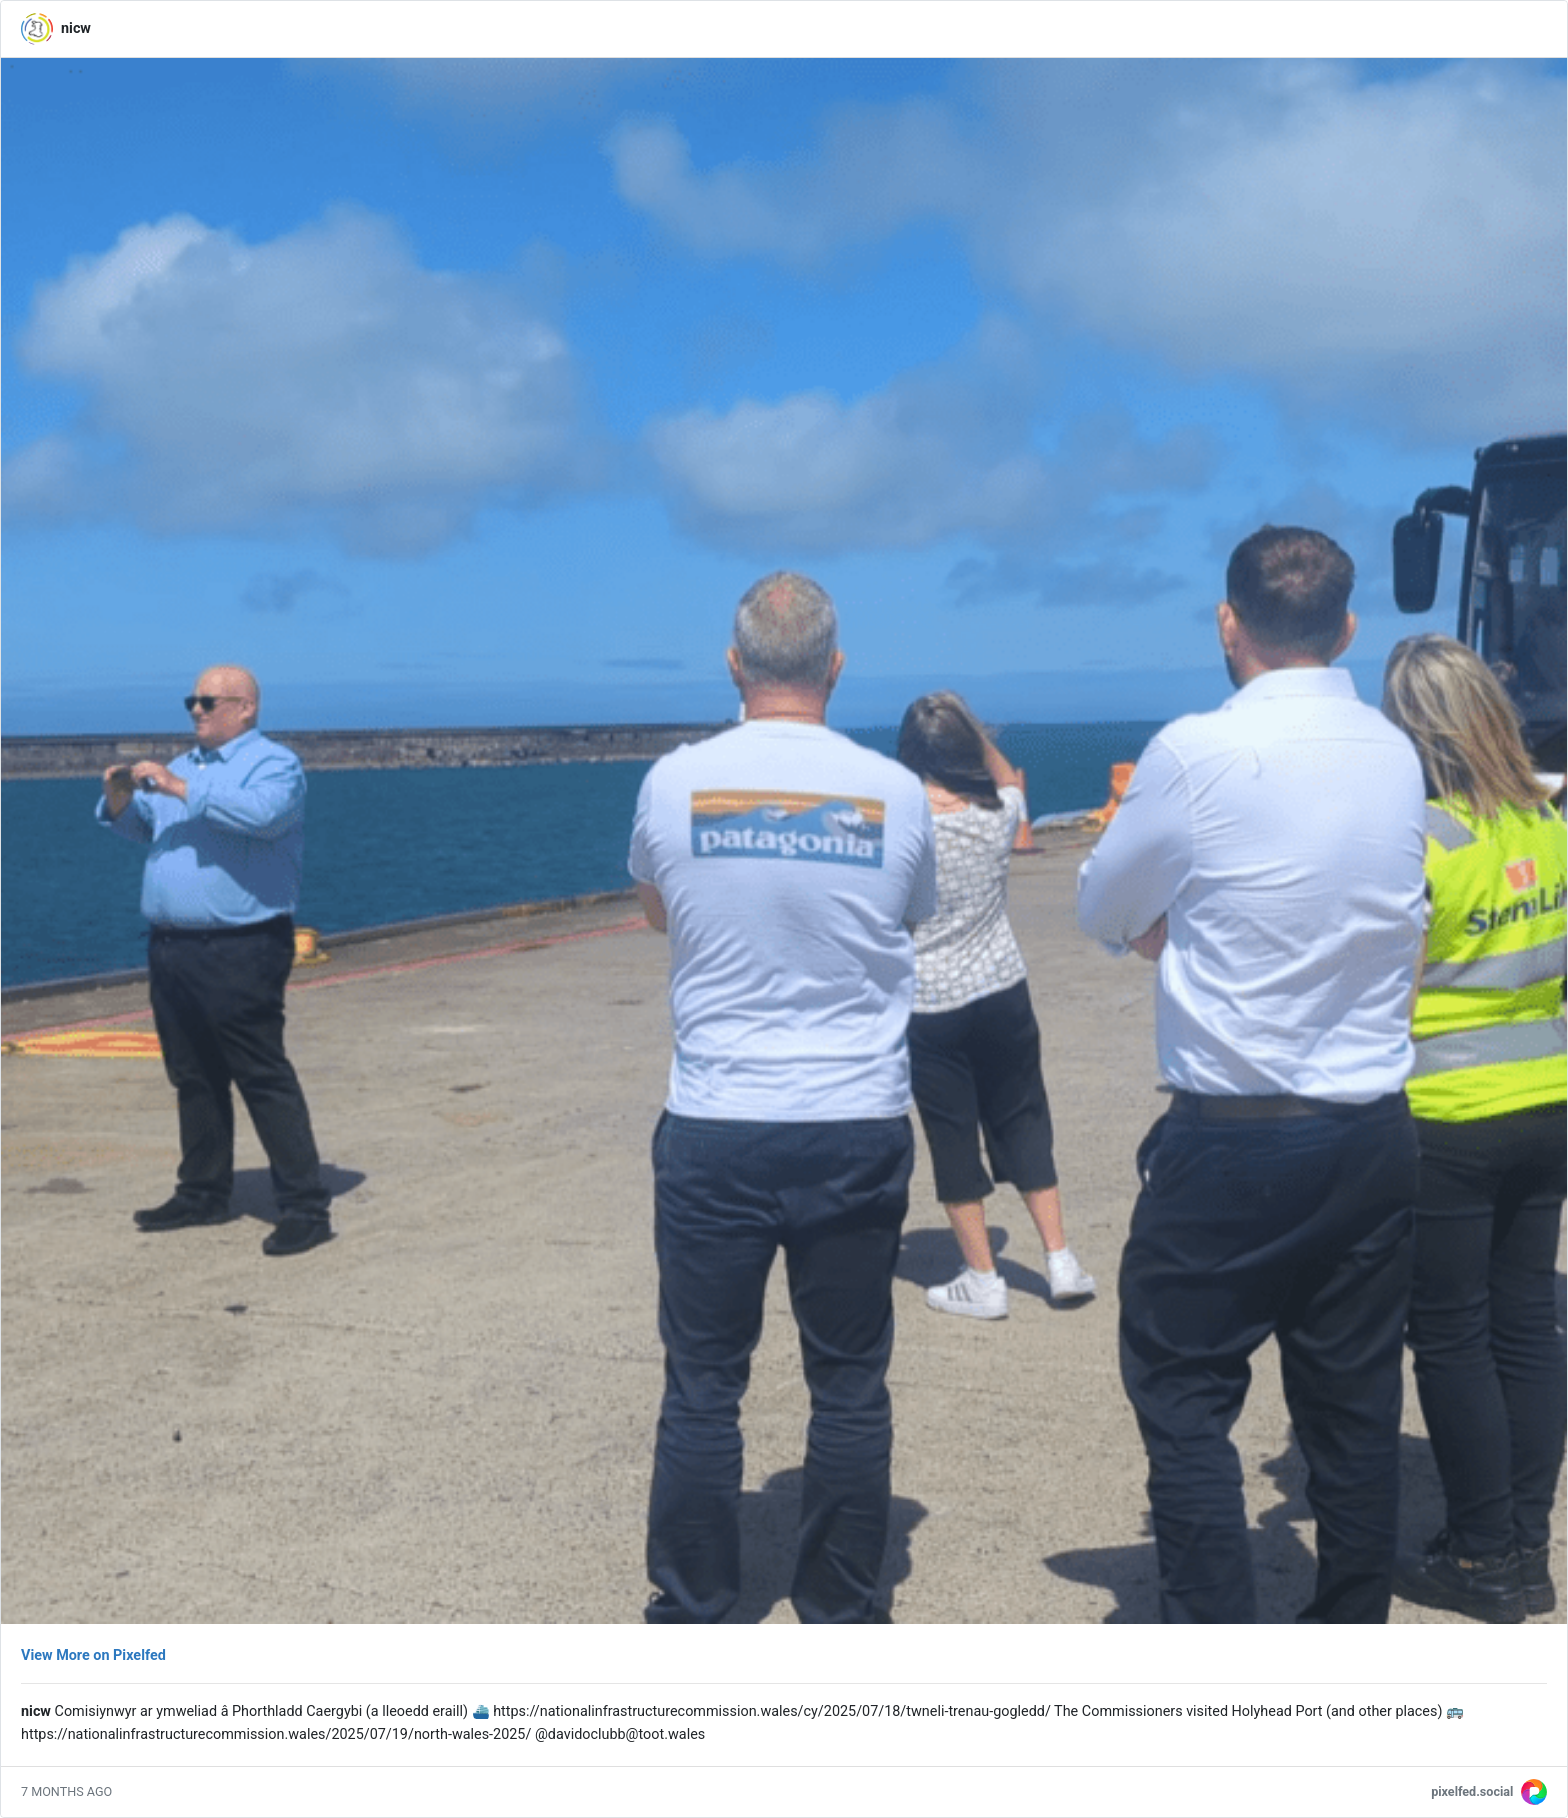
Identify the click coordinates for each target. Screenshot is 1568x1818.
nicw (76, 28)
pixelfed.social (1472, 1791)
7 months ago (66, 1791)
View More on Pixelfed (93, 1655)
